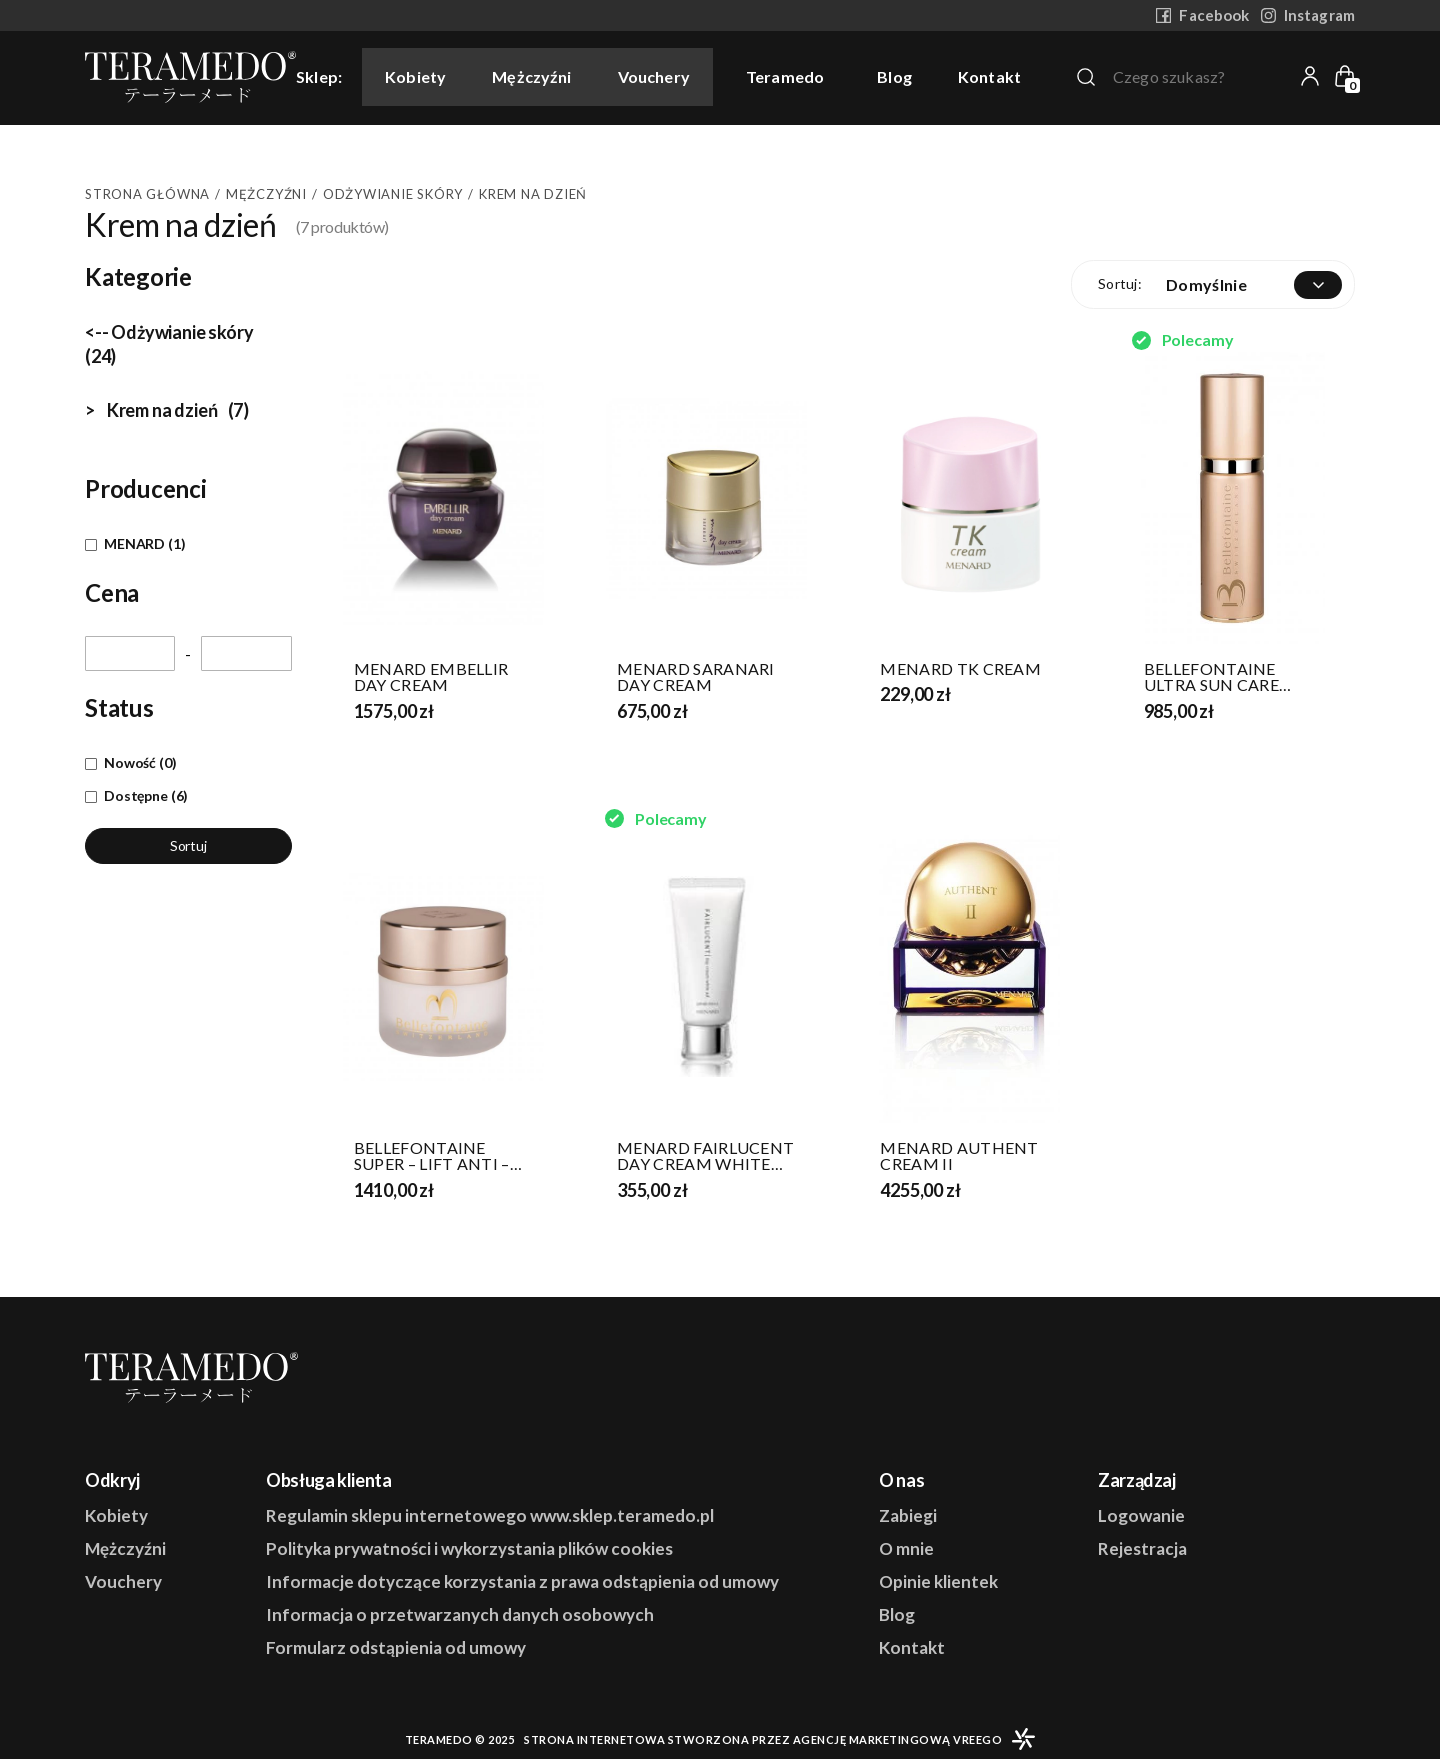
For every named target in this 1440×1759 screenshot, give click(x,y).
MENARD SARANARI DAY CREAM (696, 677)
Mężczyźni (531, 76)
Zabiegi (908, 1515)
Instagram (1308, 15)
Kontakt (989, 77)
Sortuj (188, 845)
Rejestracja (1142, 1548)
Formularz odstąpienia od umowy (396, 1647)
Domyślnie (1206, 285)
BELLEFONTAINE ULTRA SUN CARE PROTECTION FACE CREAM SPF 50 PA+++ (1227, 677)
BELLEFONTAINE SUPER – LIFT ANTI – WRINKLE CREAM (432, 1156)
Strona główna (147, 194)
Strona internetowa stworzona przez (763, 1739)
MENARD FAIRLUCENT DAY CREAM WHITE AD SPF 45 (705, 1156)
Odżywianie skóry (393, 194)
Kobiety (415, 76)
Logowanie (1141, 1515)
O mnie (906, 1548)
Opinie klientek (938, 1581)
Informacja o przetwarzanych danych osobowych (460, 1614)
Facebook (1202, 15)
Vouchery (654, 76)
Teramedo (785, 76)
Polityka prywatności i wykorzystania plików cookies (469, 1548)
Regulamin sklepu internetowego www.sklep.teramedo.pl (490, 1515)
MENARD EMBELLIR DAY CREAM (431, 677)
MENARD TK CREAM (960, 669)
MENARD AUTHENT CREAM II (959, 1156)
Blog (894, 77)
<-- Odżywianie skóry (169, 344)
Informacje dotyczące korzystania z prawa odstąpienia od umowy (522, 1581)
